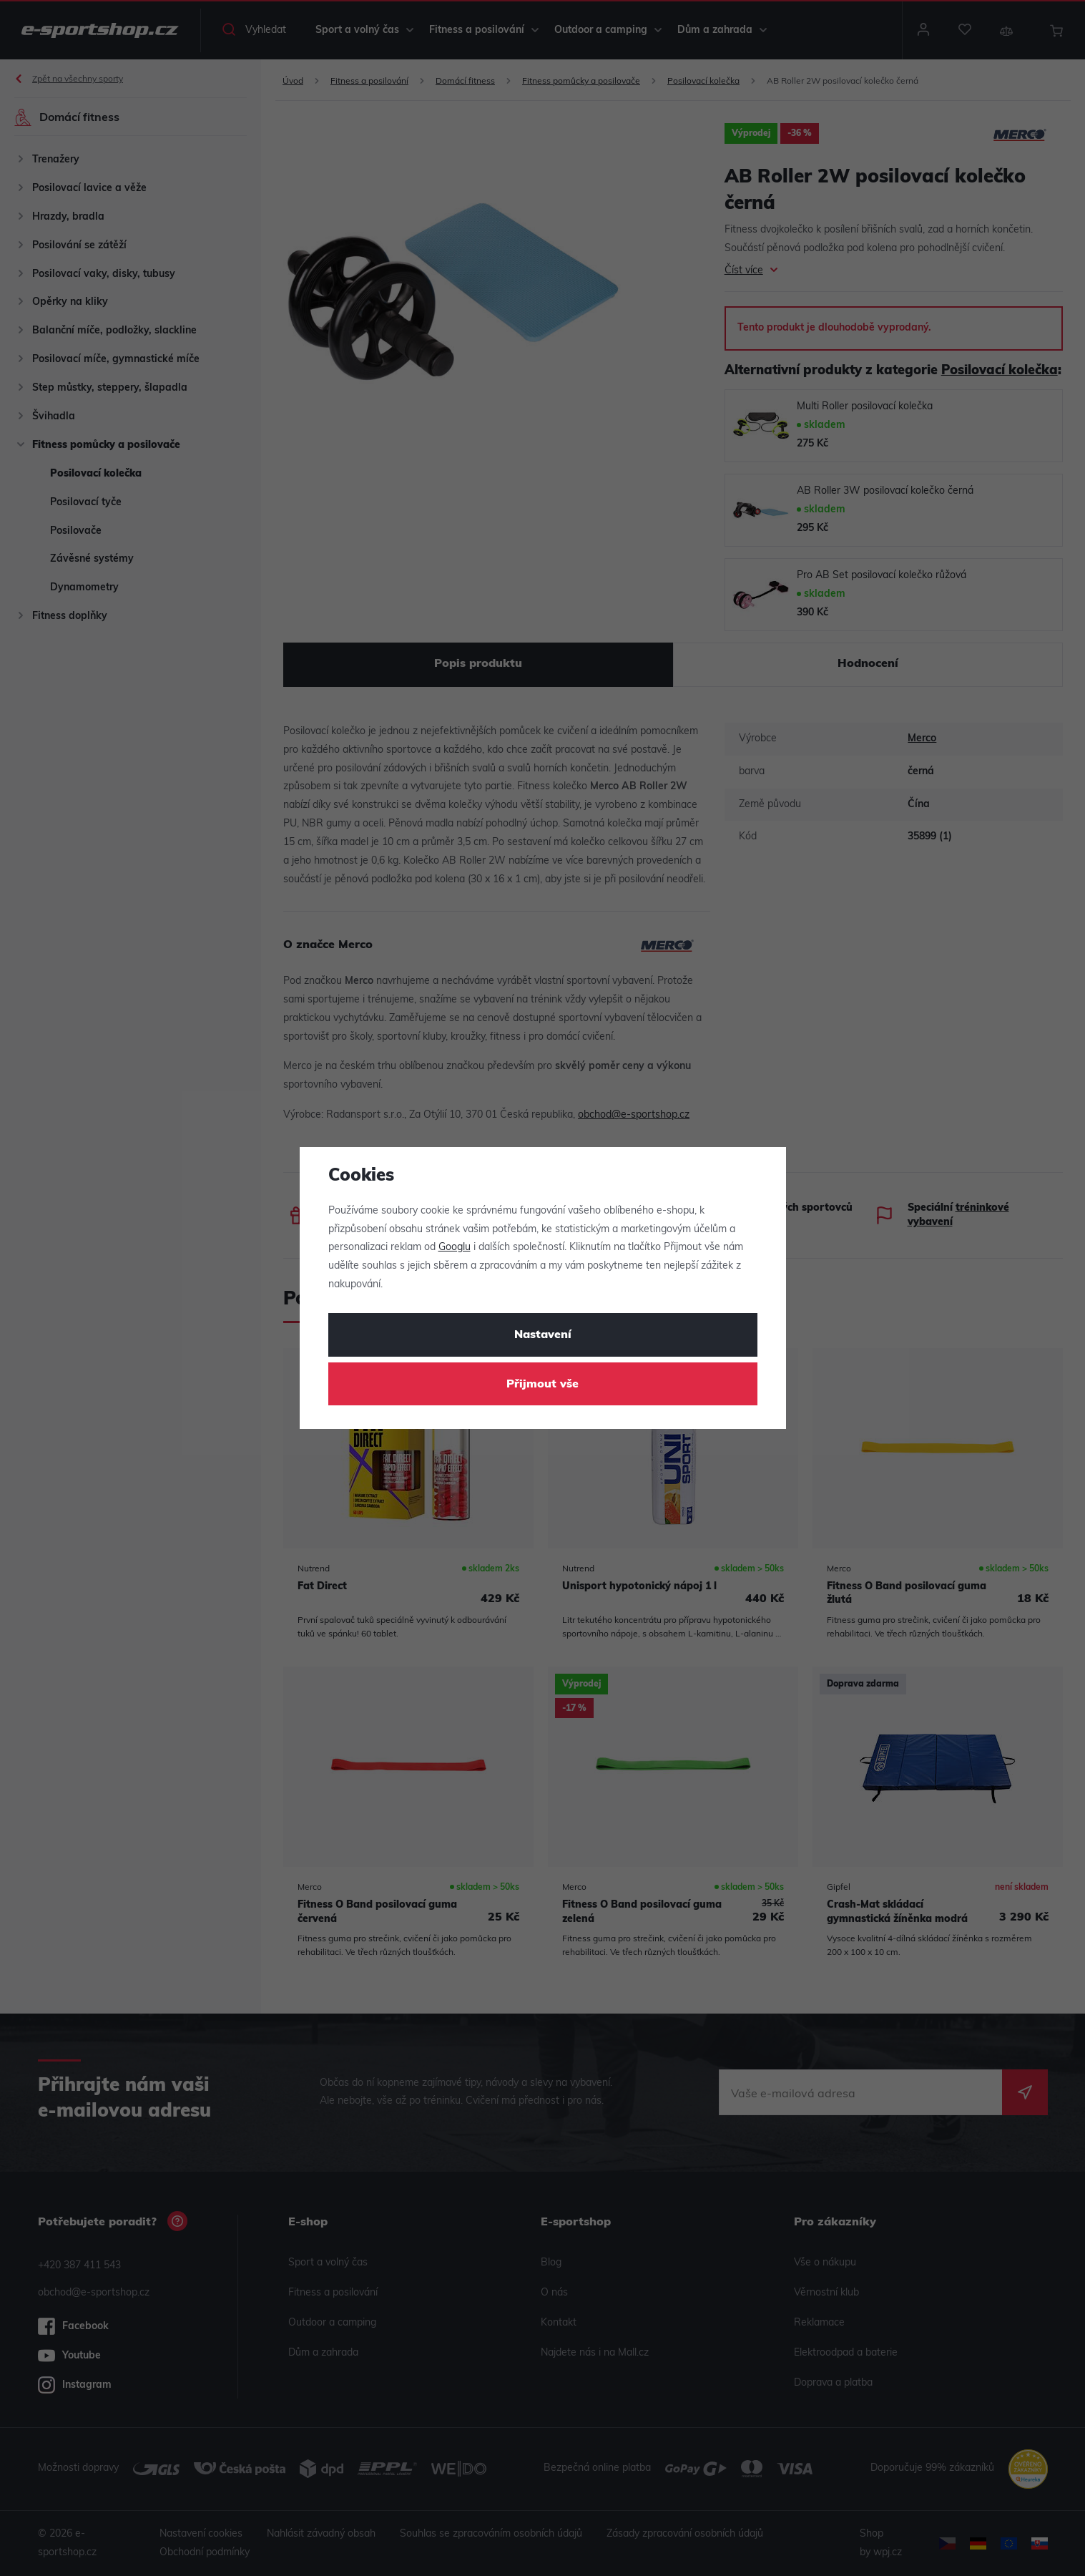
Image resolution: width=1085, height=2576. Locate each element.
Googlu (454, 1247)
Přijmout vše (542, 1384)
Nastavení (542, 1335)
